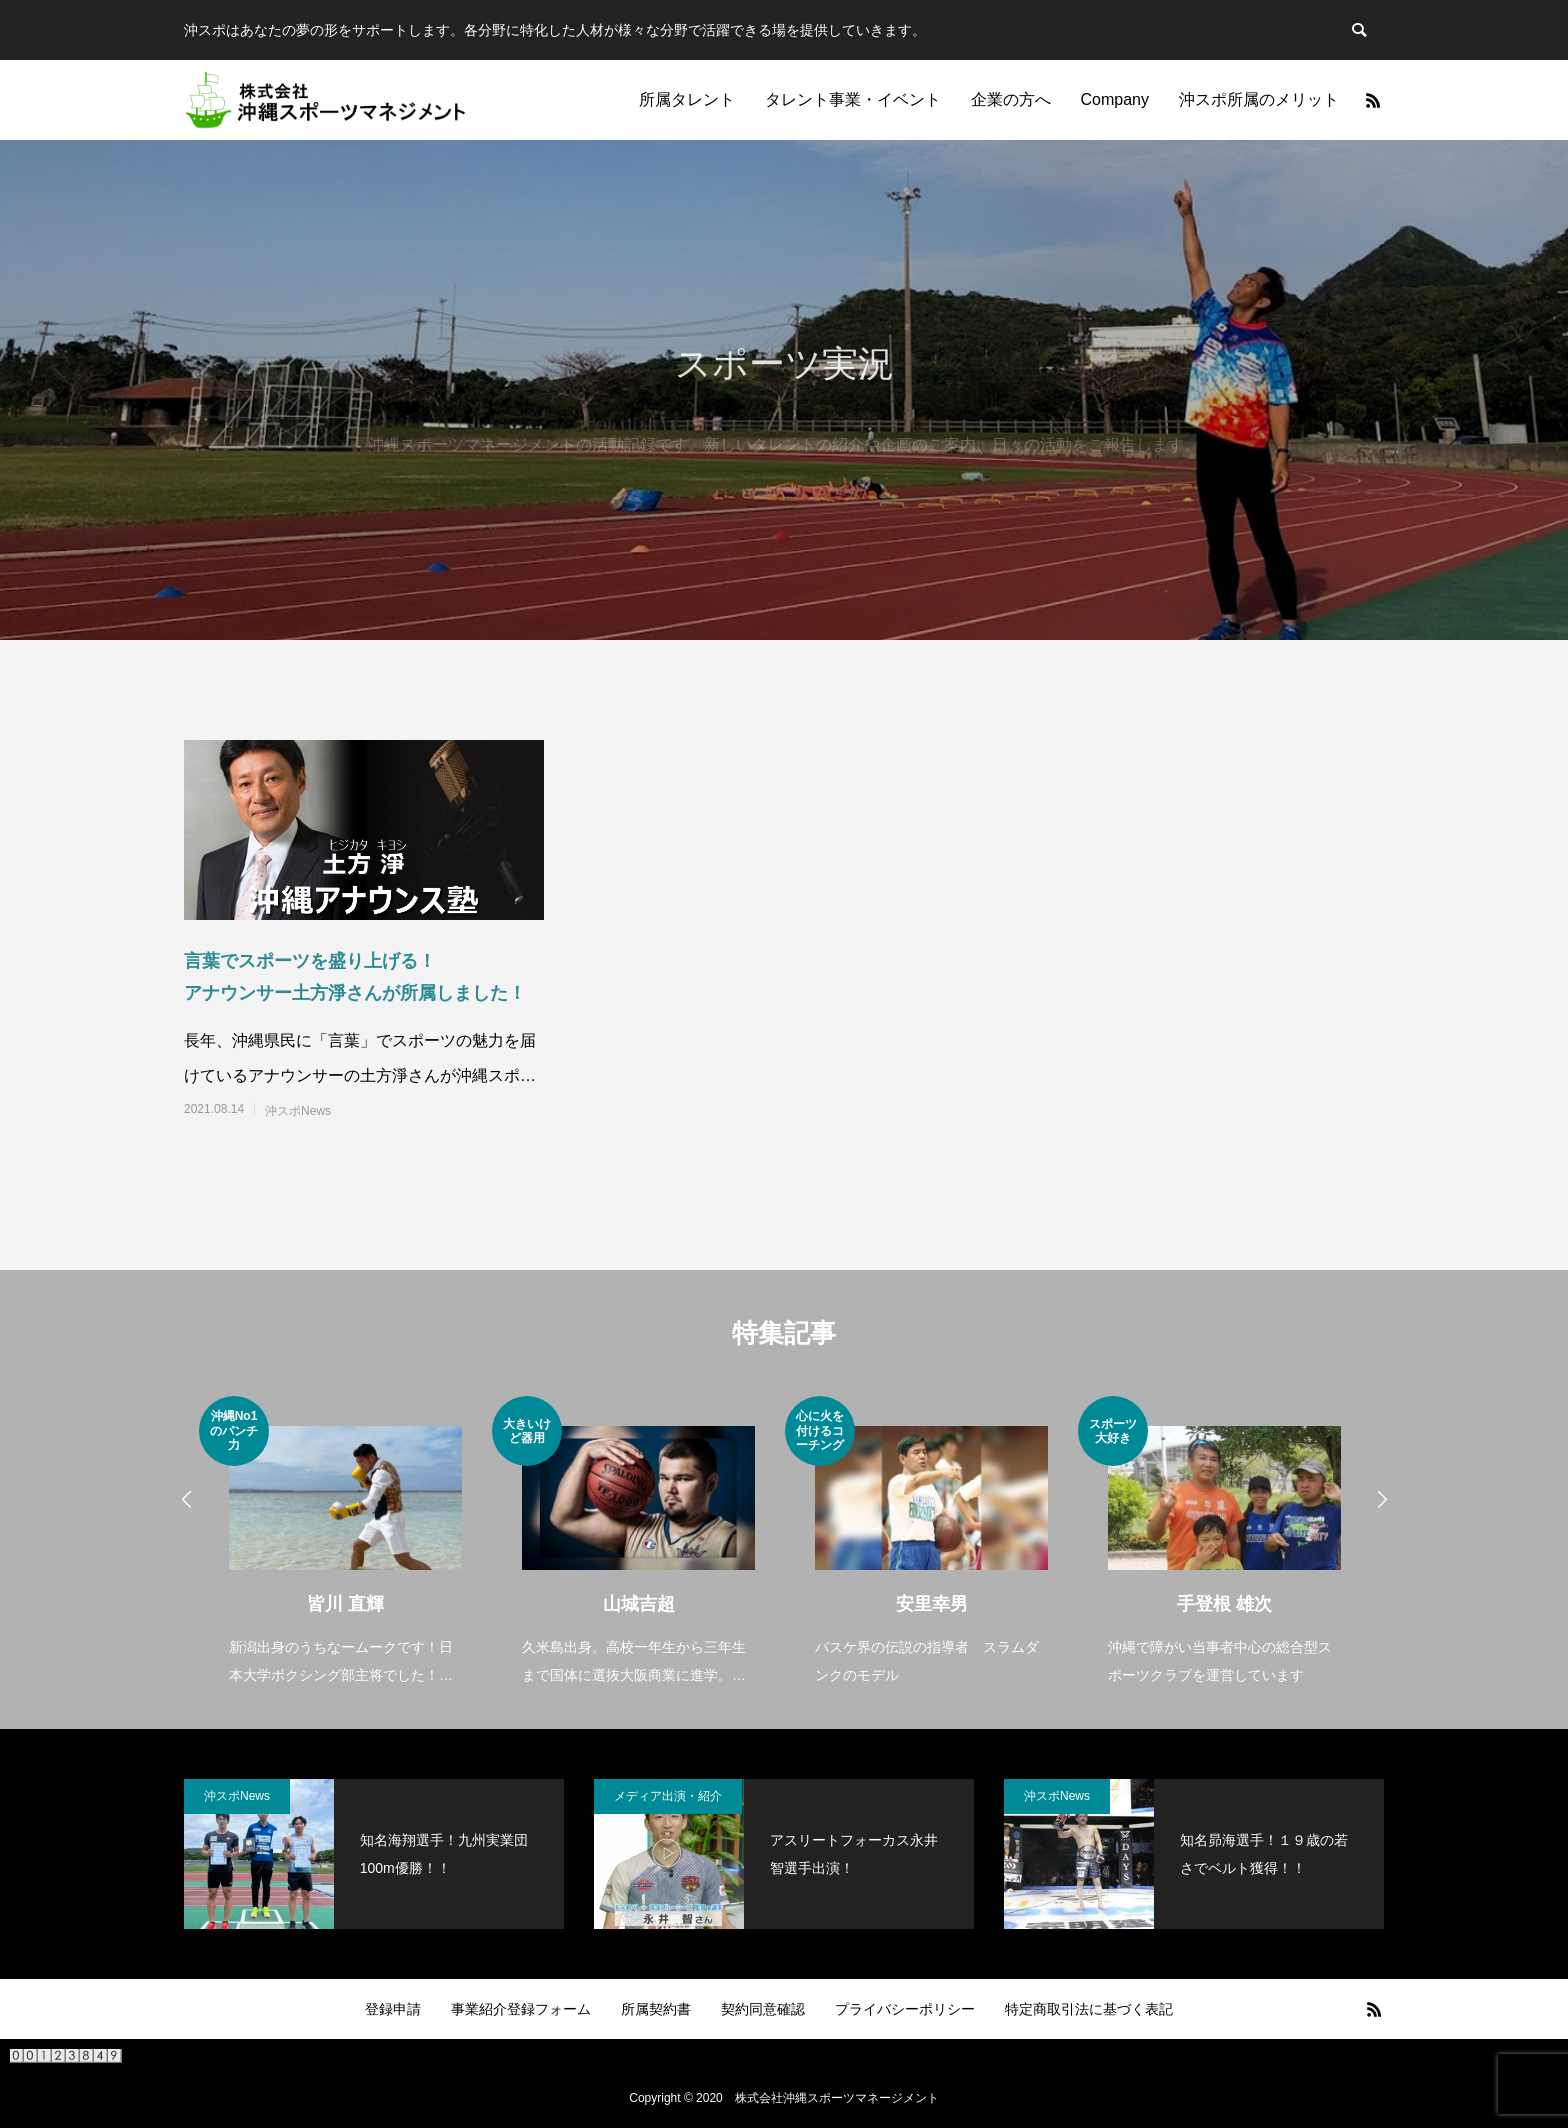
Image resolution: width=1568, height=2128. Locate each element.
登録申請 (393, 2009)
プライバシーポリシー (905, 2009)
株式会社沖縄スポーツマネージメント (837, 2098)
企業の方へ (1011, 99)
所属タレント (687, 99)
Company (1115, 99)
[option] (345, 1542)
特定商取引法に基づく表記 (1089, 2009)
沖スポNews (298, 1111)
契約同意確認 (763, 2009)
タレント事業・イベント (853, 99)
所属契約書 (656, 2009)
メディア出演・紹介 (668, 1796)
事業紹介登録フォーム (521, 2009)
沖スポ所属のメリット (1259, 99)
